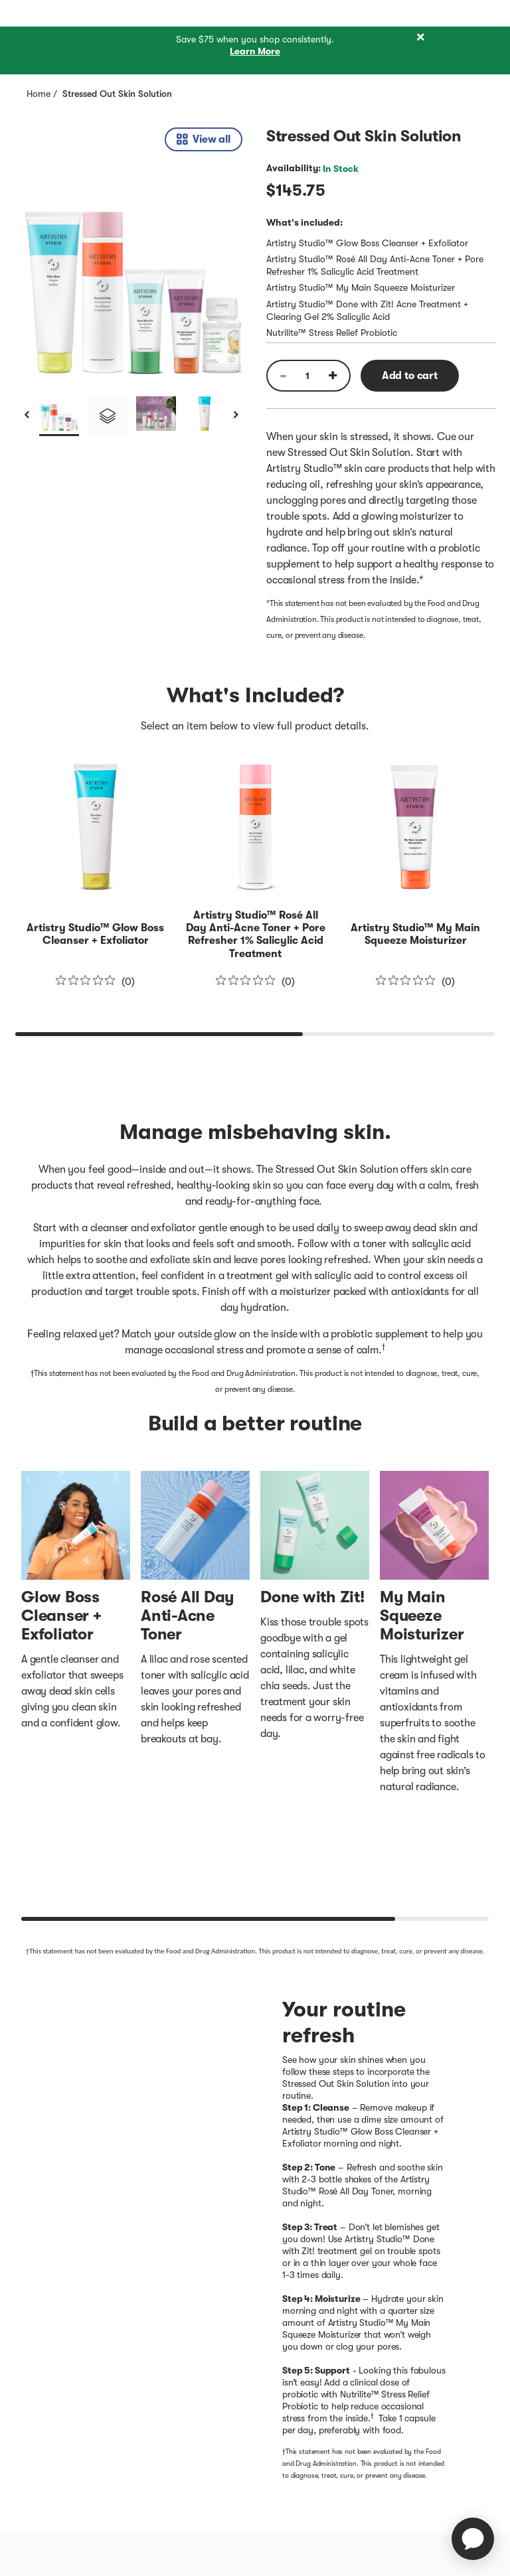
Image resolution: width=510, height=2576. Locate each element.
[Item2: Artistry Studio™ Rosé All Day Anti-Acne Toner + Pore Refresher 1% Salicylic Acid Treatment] (255, 934)
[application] (473, 2539)
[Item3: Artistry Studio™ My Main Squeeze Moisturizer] (415, 934)
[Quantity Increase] (337, 376)
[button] (59, 416)
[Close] (420, 37)
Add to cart (410, 376)
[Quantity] (307, 376)
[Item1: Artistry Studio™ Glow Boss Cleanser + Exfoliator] (95, 934)
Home (38, 93)
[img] (133, 265)
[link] (203, 139)
